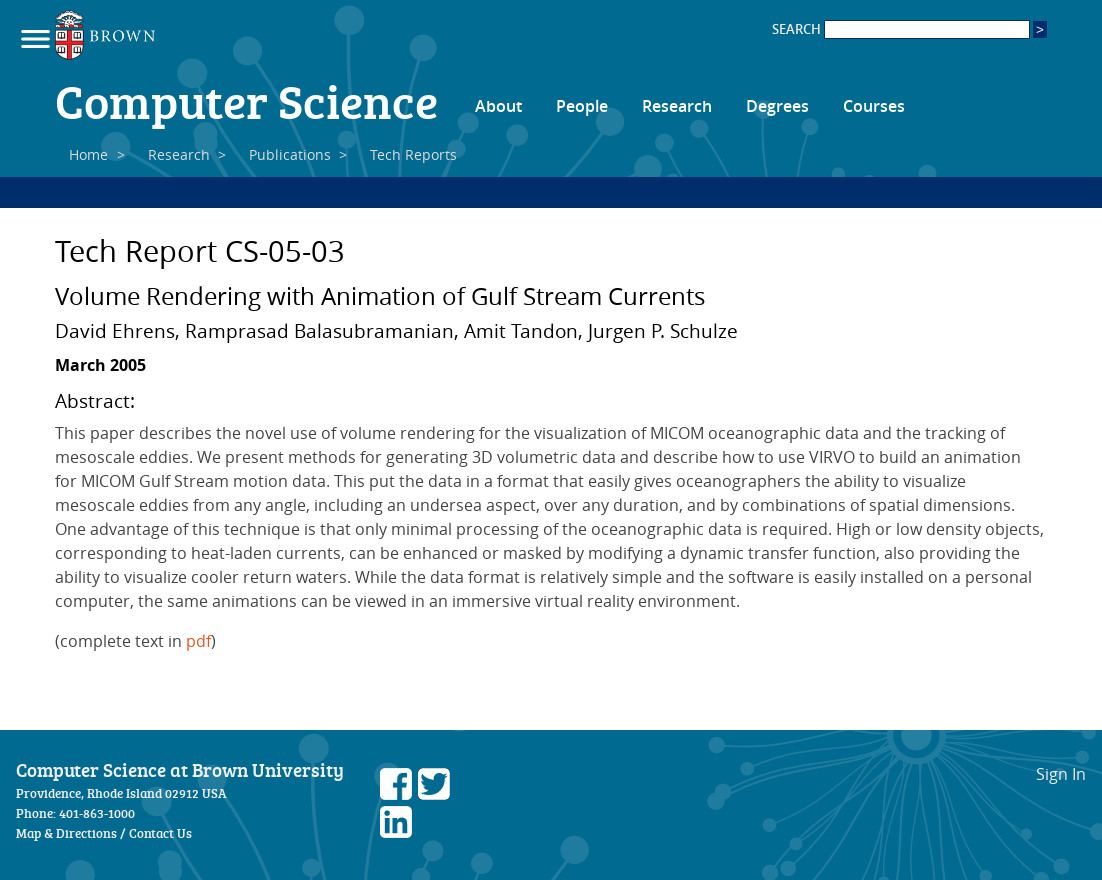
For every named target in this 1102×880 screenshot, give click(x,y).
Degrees (777, 106)
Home (88, 154)
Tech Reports (413, 154)
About (498, 106)
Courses (874, 106)
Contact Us (160, 833)
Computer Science (246, 100)
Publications (290, 154)
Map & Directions (66, 833)
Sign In (1061, 774)
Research (677, 106)
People (582, 106)
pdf (198, 641)
